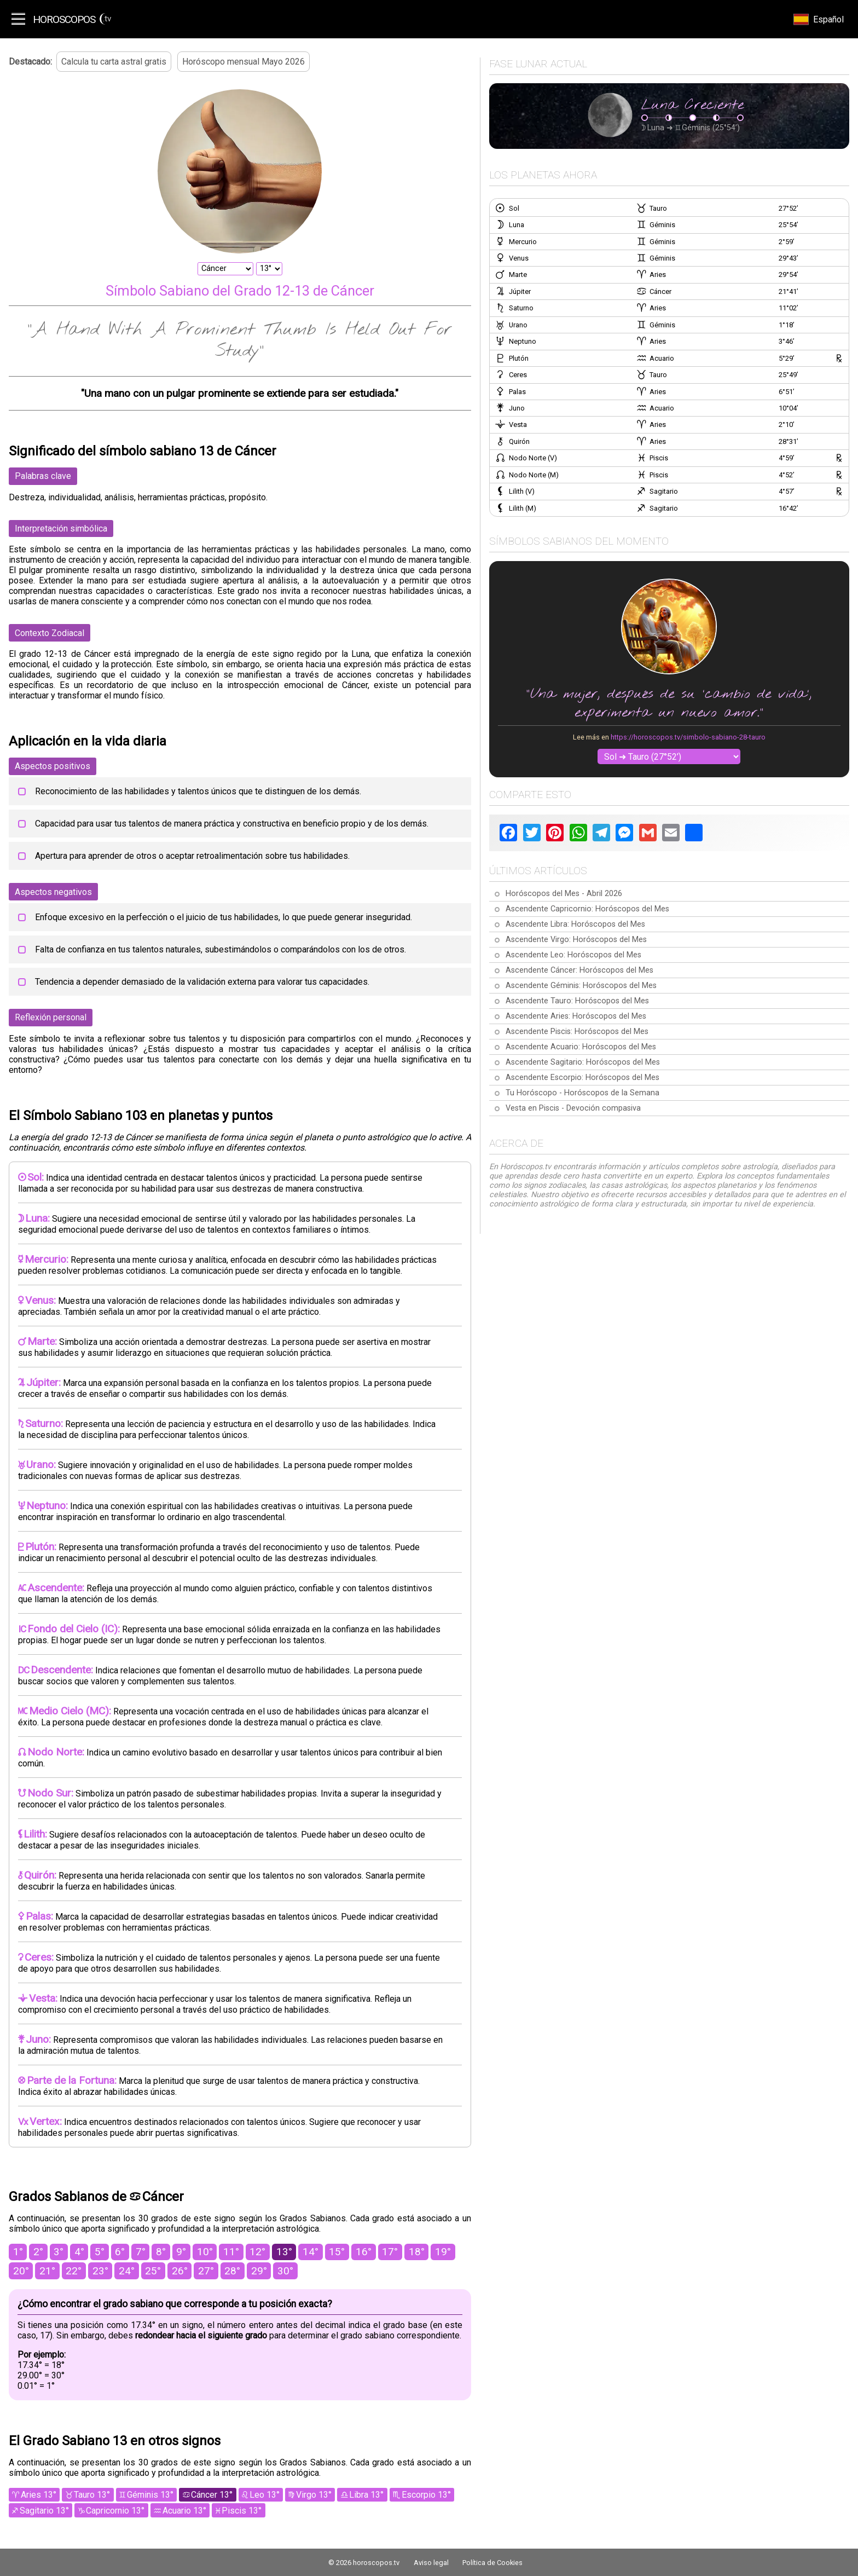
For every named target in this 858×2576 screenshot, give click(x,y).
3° (58, 2251)
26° (180, 2271)
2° (38, 2251)
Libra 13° (366, 2495)
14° (310, 2251)
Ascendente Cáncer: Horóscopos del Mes (579, 970)
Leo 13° (265, 2495)
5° (100, 2251)
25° (153, 2271)
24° (127, 2271)
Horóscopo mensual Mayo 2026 (243, 61)
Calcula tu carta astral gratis (113, 61)
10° (205, 2251)
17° (390, 2251)
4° (79, 2251)
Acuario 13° (184, 2510)
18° (417, 2251)
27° (206, 2271)
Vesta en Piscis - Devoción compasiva (573, 1108)
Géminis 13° (150, 2495)
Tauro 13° (92, 2495)
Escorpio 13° (426, 2495)
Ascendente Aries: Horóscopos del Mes (576, 1016)
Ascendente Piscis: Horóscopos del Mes (577, 1031)
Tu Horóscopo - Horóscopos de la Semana (582, 1093)
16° (364, 2251)
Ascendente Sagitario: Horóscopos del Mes (583, 1062)
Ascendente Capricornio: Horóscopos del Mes (587, 909)
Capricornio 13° (115, 2510)
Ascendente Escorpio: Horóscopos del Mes (582, 1077)
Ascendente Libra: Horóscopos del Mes (575, 924)
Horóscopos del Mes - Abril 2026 (564, 893)
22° (74, 2271)
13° (284, 2251)
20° (21, 2271)
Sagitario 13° (44, 2510)
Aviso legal (431, 2562)
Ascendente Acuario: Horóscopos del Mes (581, 1047)
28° (232, 2271)
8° (161, 2251)
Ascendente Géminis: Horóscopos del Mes (581, 985)
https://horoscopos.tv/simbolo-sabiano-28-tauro (688, 737)
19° (443, 2251)
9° (181, 2251)
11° (231, 2251)
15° (337, 2251)
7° (141, 2251)
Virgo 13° (314, 2495)
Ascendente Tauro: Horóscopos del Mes (577, 1001)
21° (47, 2271)
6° (120, 2251)
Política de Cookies (492, 2562)
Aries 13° (38, 2495)
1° (18, 2251)
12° (257, 2251)
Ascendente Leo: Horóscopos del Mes (573, 955)
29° (259, 2271)
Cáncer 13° (212, 2495)
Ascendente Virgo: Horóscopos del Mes (576, 939)
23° (100, 2271)
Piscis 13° (242, 2510)
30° (285, 2271)
